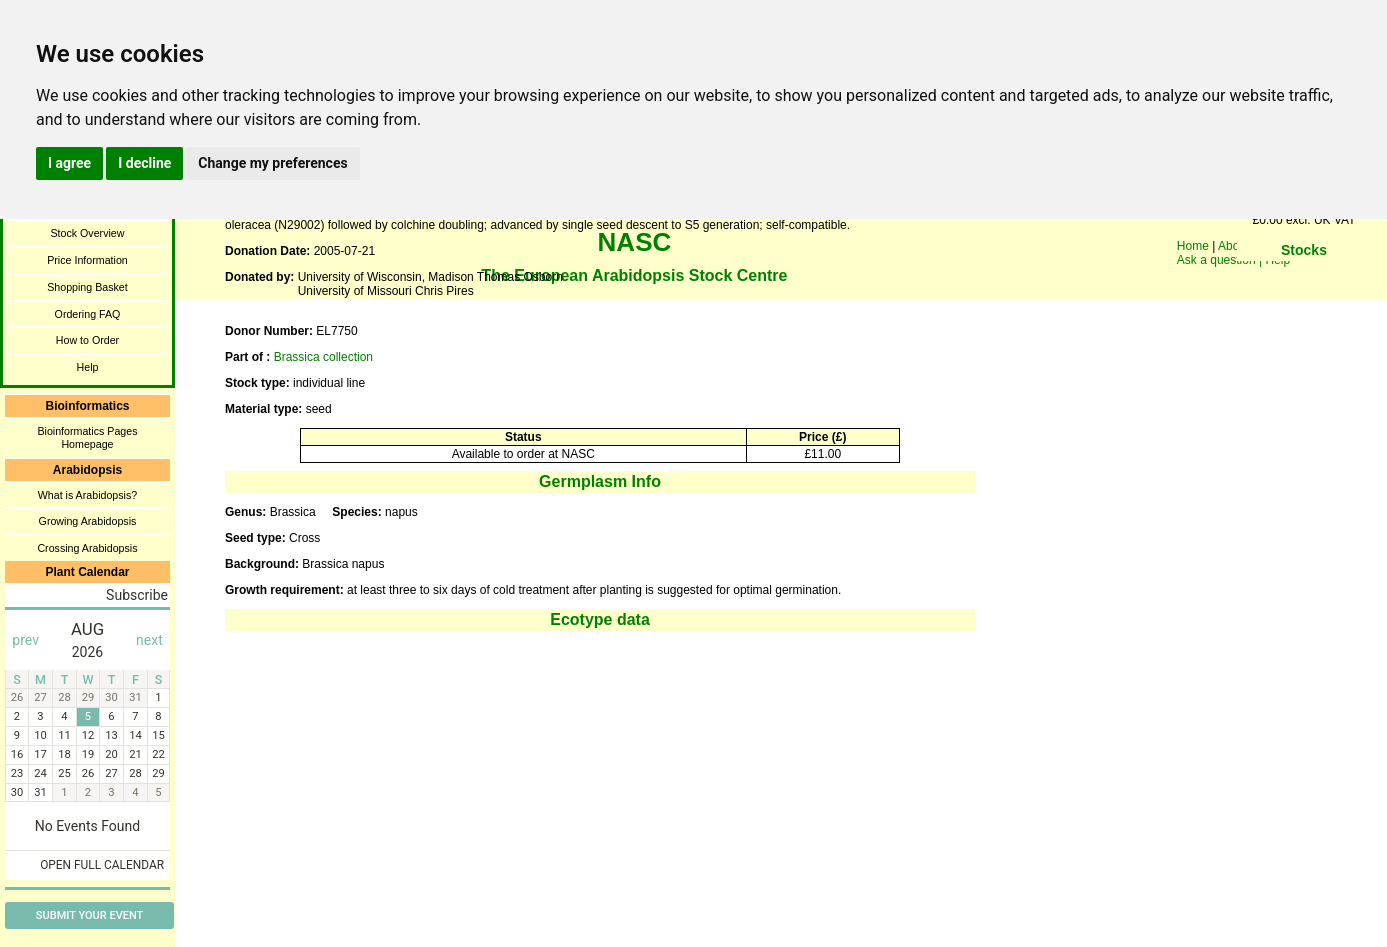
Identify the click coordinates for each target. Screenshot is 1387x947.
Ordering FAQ (88, 314)
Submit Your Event (89, 915)
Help (88, 367)
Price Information (87, 260)
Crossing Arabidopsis (87, 548)
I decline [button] (144, 163)
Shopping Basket (87, 287)
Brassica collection (323, 357)
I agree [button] (69, 163)
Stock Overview (87, 233)
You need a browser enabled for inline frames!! (1304, 280)
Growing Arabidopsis (88, 521)
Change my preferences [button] (272, 163)
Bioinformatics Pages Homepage (87, 437)
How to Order (87, 340)
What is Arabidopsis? (88, 495)
